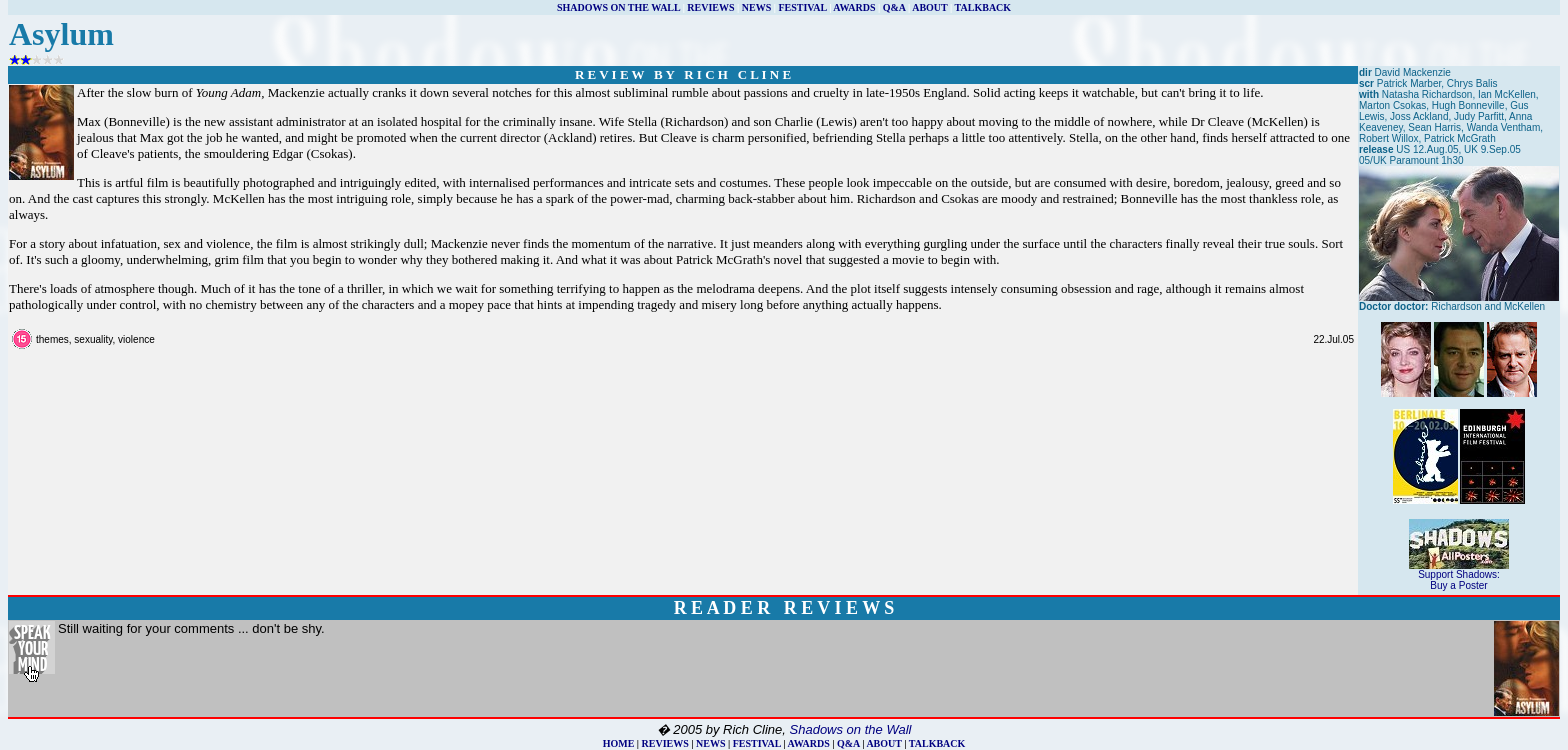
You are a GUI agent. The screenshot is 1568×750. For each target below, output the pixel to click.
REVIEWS (710, 7)
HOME (619, 743)
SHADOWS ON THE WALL (618, 7)
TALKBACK (983, 7)
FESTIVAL (802, 7)
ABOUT (929, 7)
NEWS (756, 7)
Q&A (894, 7)
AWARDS (854, 7)
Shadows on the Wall (851, 729)
